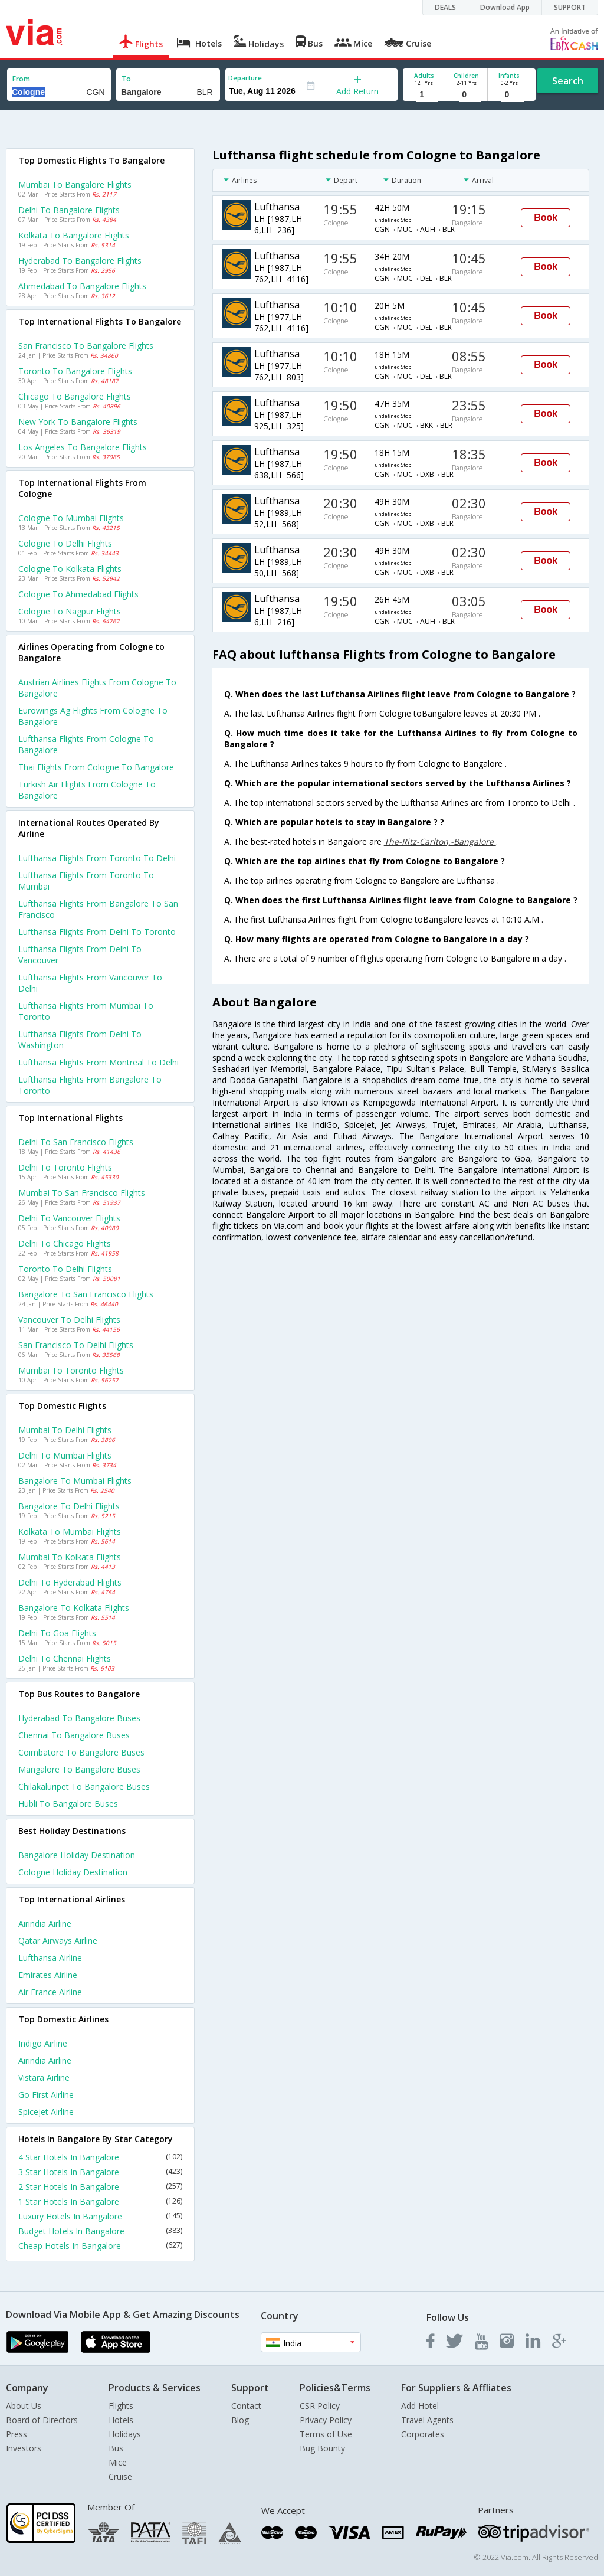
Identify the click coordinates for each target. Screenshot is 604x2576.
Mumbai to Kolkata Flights (69, 1556)
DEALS (445, 7)
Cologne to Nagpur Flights (69, 611)
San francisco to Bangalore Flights (85, 345)
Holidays (125, 2434)
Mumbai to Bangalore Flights (75, 184)
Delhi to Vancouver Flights (69, 1218)
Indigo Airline (42, 2043)
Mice (118, 2462)
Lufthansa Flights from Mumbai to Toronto (85, 1011)
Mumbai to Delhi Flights (64, 1430)
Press (16, 2434)
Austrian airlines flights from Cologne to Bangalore (97, 687)
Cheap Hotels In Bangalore (100, 2245)
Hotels (121, 2419)
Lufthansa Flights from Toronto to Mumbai (86, 880)
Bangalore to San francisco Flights (85, 1294)
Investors (23, 2448)
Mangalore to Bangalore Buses (79, 1769)
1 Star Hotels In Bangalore (100, 2201)
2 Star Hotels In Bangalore (100, 2186)
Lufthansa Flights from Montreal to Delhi (98, 1062)
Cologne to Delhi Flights (65, 543)
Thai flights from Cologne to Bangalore (96, 767)
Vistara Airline (44, 2077)
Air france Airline (50, 1992)
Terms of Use (326, 2434)
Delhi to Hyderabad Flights (70, 1582)
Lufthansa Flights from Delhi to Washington (80, 1039)
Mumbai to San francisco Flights (81, 1192)
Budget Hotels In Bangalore (100, 2231)
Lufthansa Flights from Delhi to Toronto (97, 931)
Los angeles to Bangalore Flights (82, 447)
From (21, 79)
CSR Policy (320, 2405)
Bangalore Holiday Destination (76, 1855)
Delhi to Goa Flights (57, 1633)
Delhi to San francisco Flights (75, 1142)
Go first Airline (46, 2094)
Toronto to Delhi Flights (65, 1268)
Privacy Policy (326, 2419)
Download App (505, 7)
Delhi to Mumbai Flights (64, 1455)
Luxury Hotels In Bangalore (100, 2216)
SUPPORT (570, 7)
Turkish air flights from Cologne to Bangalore (87, 790)
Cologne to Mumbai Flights (71, 518)
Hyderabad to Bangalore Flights (80, 260)
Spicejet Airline (46, 2111)
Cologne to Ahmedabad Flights (78, 594)
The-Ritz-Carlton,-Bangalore (440, 841)
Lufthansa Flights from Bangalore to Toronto (90, 1085)
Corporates (422, 2434)
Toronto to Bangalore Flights (75, 371)
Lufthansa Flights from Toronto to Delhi (97, 858)
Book (545, 218)
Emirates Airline (47, 1974)
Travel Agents (427, 2419)
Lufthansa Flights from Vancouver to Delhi (90, 983)
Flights (121, 2405)
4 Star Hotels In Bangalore (100, 2157)
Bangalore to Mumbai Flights (75, 1480)
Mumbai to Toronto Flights (71, 1370)
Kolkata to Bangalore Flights (73, 235)
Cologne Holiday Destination (72, 1872)
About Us (23, 2405)
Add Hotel (420, 2405)
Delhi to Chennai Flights (64, 1658)
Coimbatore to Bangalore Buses (81, 1752)
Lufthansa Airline (50, 1957)
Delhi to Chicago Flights (64, 1243)
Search (567, 80)
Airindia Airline (44, 1923)
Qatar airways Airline (57, 1940)
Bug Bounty (322, 2448)
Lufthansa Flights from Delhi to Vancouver (80, 954)
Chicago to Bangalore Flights (74, 396)
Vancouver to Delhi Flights (69, 1319)
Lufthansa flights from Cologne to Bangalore (86, 744)
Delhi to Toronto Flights (65, 1167)
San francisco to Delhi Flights (75, 1345)
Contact (246, 2405)
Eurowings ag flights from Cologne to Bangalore (93, 716)
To (126, 79)
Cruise (120, 2476)
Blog (240, 2419)
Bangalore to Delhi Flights (69, 1506)
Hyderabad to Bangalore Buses (79, 1718)
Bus (116, 2448)
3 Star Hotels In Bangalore (100, 2172)
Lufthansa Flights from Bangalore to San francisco (98, 909)
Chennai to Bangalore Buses (74, 1735)
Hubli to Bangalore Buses (68, 1803)
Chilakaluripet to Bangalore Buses (84, 1786)
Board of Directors (42, 2419)
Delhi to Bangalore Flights (69, 209)
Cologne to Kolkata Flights (70, 568)
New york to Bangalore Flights (77, 421)
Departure (245, 77)
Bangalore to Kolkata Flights (73, 1607)
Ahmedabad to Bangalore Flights (82, 286)
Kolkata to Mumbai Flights (69, 1531)
